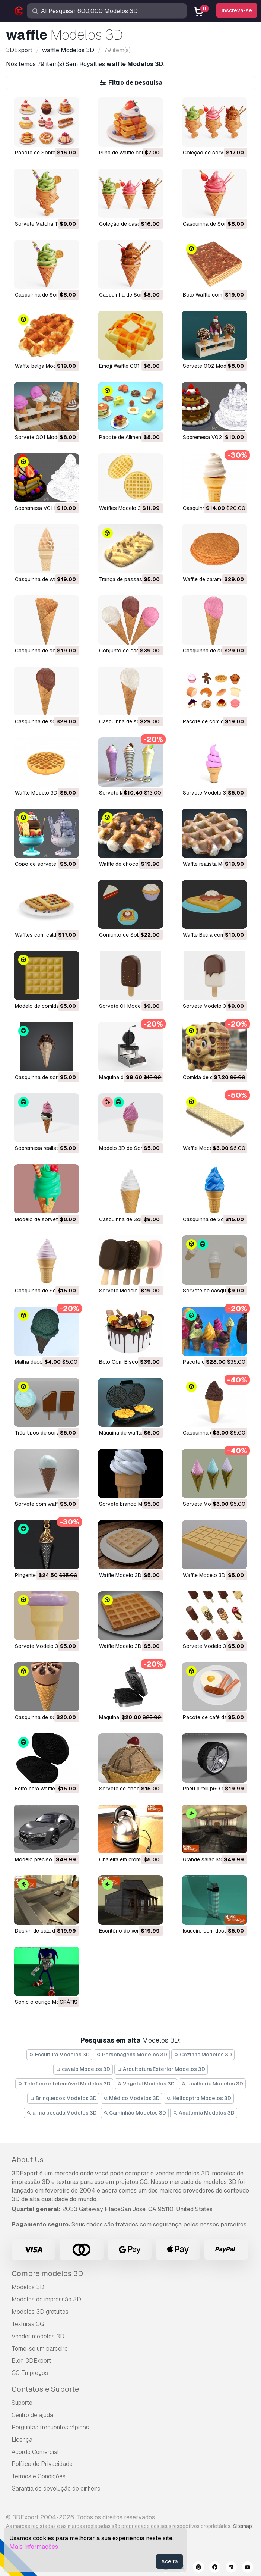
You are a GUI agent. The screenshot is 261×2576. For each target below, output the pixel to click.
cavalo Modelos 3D (83, 2069)
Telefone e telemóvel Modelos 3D (64, 2083)
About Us (28, 2160)
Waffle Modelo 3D (204, 1148)
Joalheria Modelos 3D (212, 2083)
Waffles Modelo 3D (121, 508)
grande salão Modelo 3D (212, 1859)
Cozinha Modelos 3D (203, 2054)
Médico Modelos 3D (132, 2098)
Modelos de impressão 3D (46, 2299)
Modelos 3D (28, 2287)
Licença (22, 2440)
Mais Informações (33, 2547)
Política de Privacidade (42, 2464)
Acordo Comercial (35, 2452)
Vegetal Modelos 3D (146, 2083)
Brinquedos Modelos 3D (63, 2098)
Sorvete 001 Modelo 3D (44, 437)
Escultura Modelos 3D (59, 2054)
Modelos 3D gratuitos (40, 2312)
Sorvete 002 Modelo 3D (212, 366)
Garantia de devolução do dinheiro (56, 2488)
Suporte (22, 2403)
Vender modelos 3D (38, 2336)
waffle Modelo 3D (36, 792)
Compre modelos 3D (47, 2273)
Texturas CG (28, 2324)
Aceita (169, 2561)
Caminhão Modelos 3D (135, 2112)
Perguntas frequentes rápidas (50, 2427)
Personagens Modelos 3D (132, 2054)
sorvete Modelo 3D (206, 792)
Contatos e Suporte (45, 2389)
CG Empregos (30, 2373)
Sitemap (242, 2526)
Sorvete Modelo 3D (206, 1006)
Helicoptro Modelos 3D (198, 2098)
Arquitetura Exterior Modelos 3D (161, 2069)
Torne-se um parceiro (40, 2349)
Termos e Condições (39, 2476)
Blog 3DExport (31, 2361)
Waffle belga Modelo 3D (43, 366)
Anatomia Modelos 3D (204, 2112)
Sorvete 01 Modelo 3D (126, 1006)
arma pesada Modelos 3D (61, 2112)
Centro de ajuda (32, 2415)
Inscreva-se (237, 10)
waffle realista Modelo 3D (213, 864)
